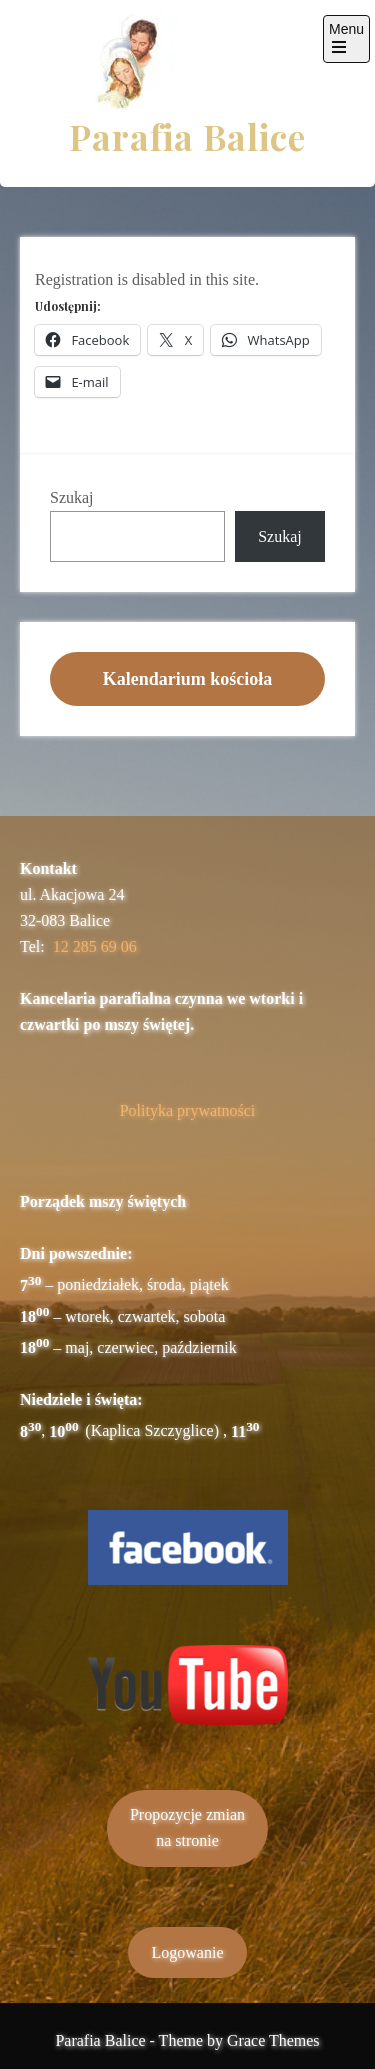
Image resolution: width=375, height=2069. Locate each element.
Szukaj (72, 497)
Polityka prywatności (188, 1110)
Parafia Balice (187, 136)
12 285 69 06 (95, 946)
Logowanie (188, 1952)
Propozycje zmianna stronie (187, 1827)
